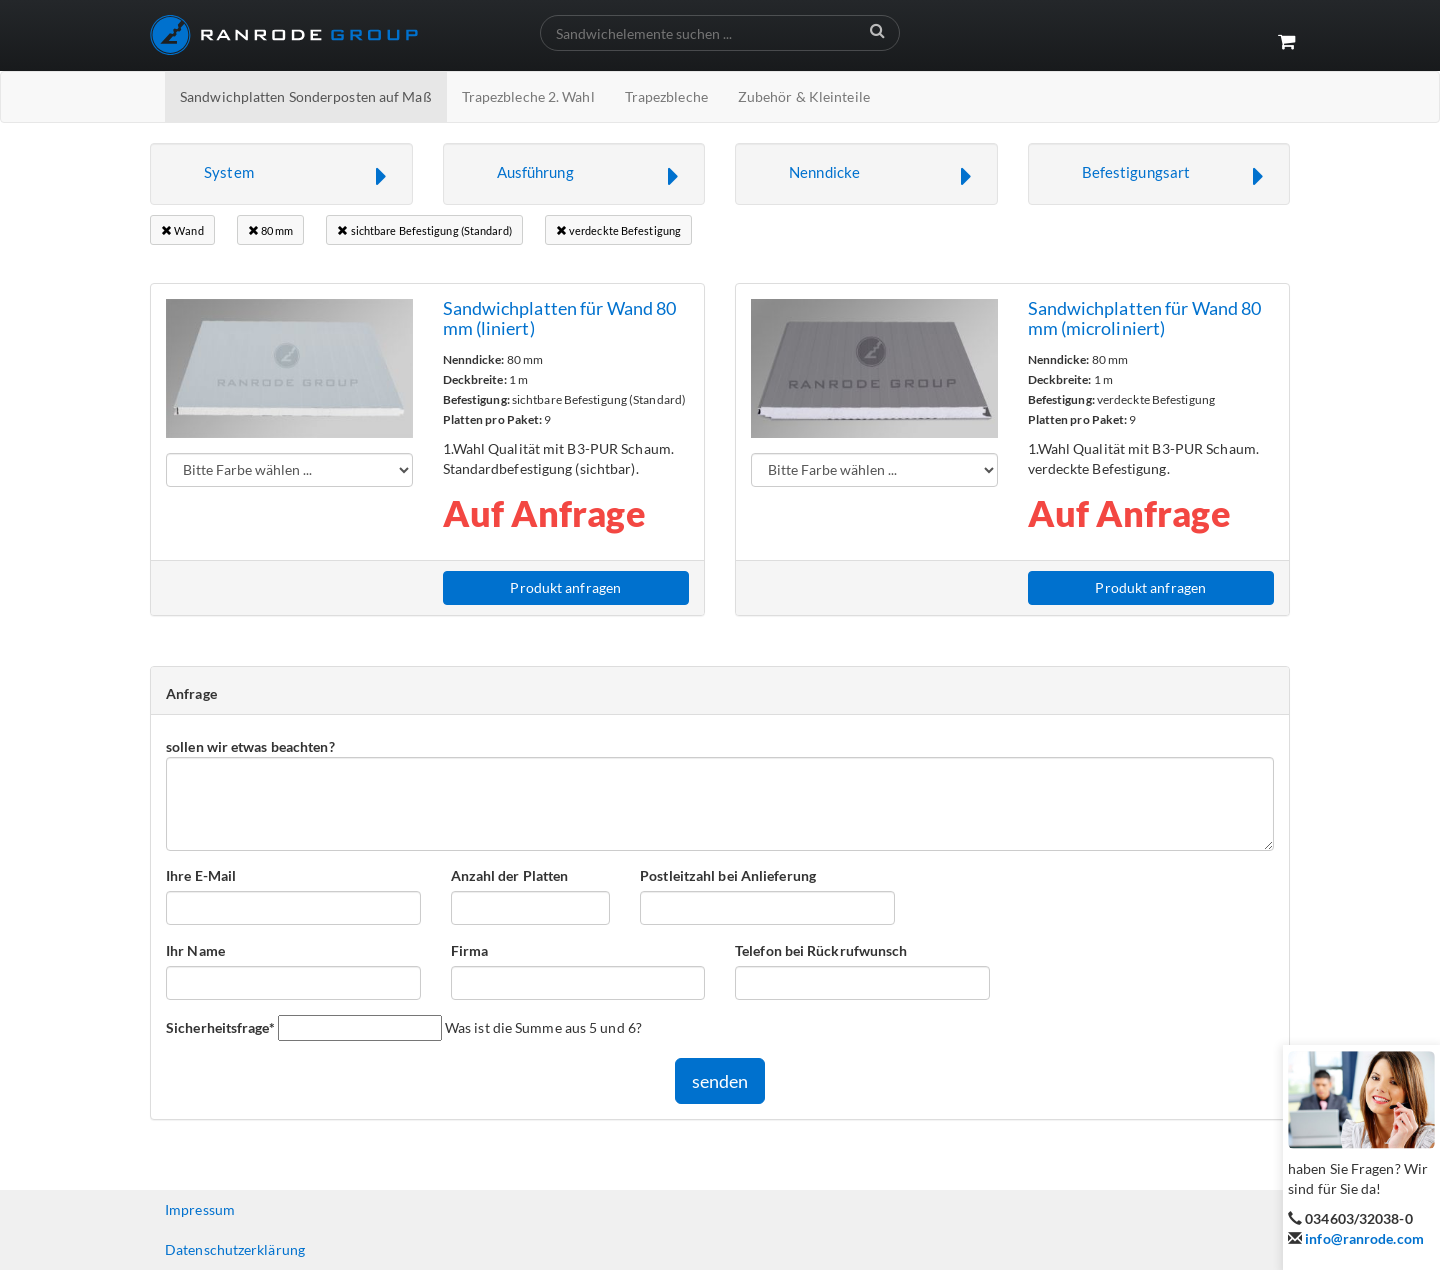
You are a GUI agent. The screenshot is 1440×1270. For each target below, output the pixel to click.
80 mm (271, 230)
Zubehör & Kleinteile (804, 96)
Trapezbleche (666, 96)
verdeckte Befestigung (618, 230)
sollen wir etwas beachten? (250, 746)
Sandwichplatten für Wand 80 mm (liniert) (560, 318)
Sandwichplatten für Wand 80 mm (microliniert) (1145, 318)
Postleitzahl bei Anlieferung (728, 875)
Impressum (200, 1209)
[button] (281, 174)
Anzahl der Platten (510, 875)
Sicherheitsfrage (220, 1027)
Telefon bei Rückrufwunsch (821, 950)
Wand (182, 230)
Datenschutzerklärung (235, 1249)
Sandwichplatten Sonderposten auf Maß (306, 96)
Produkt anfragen (565, 587)
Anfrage (191, 693)
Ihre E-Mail (201, 875)
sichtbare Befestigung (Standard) (424, 230)
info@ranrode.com (1364, 1238)
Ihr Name (195, 950)
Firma (470, 950)
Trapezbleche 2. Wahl (528, 96)
